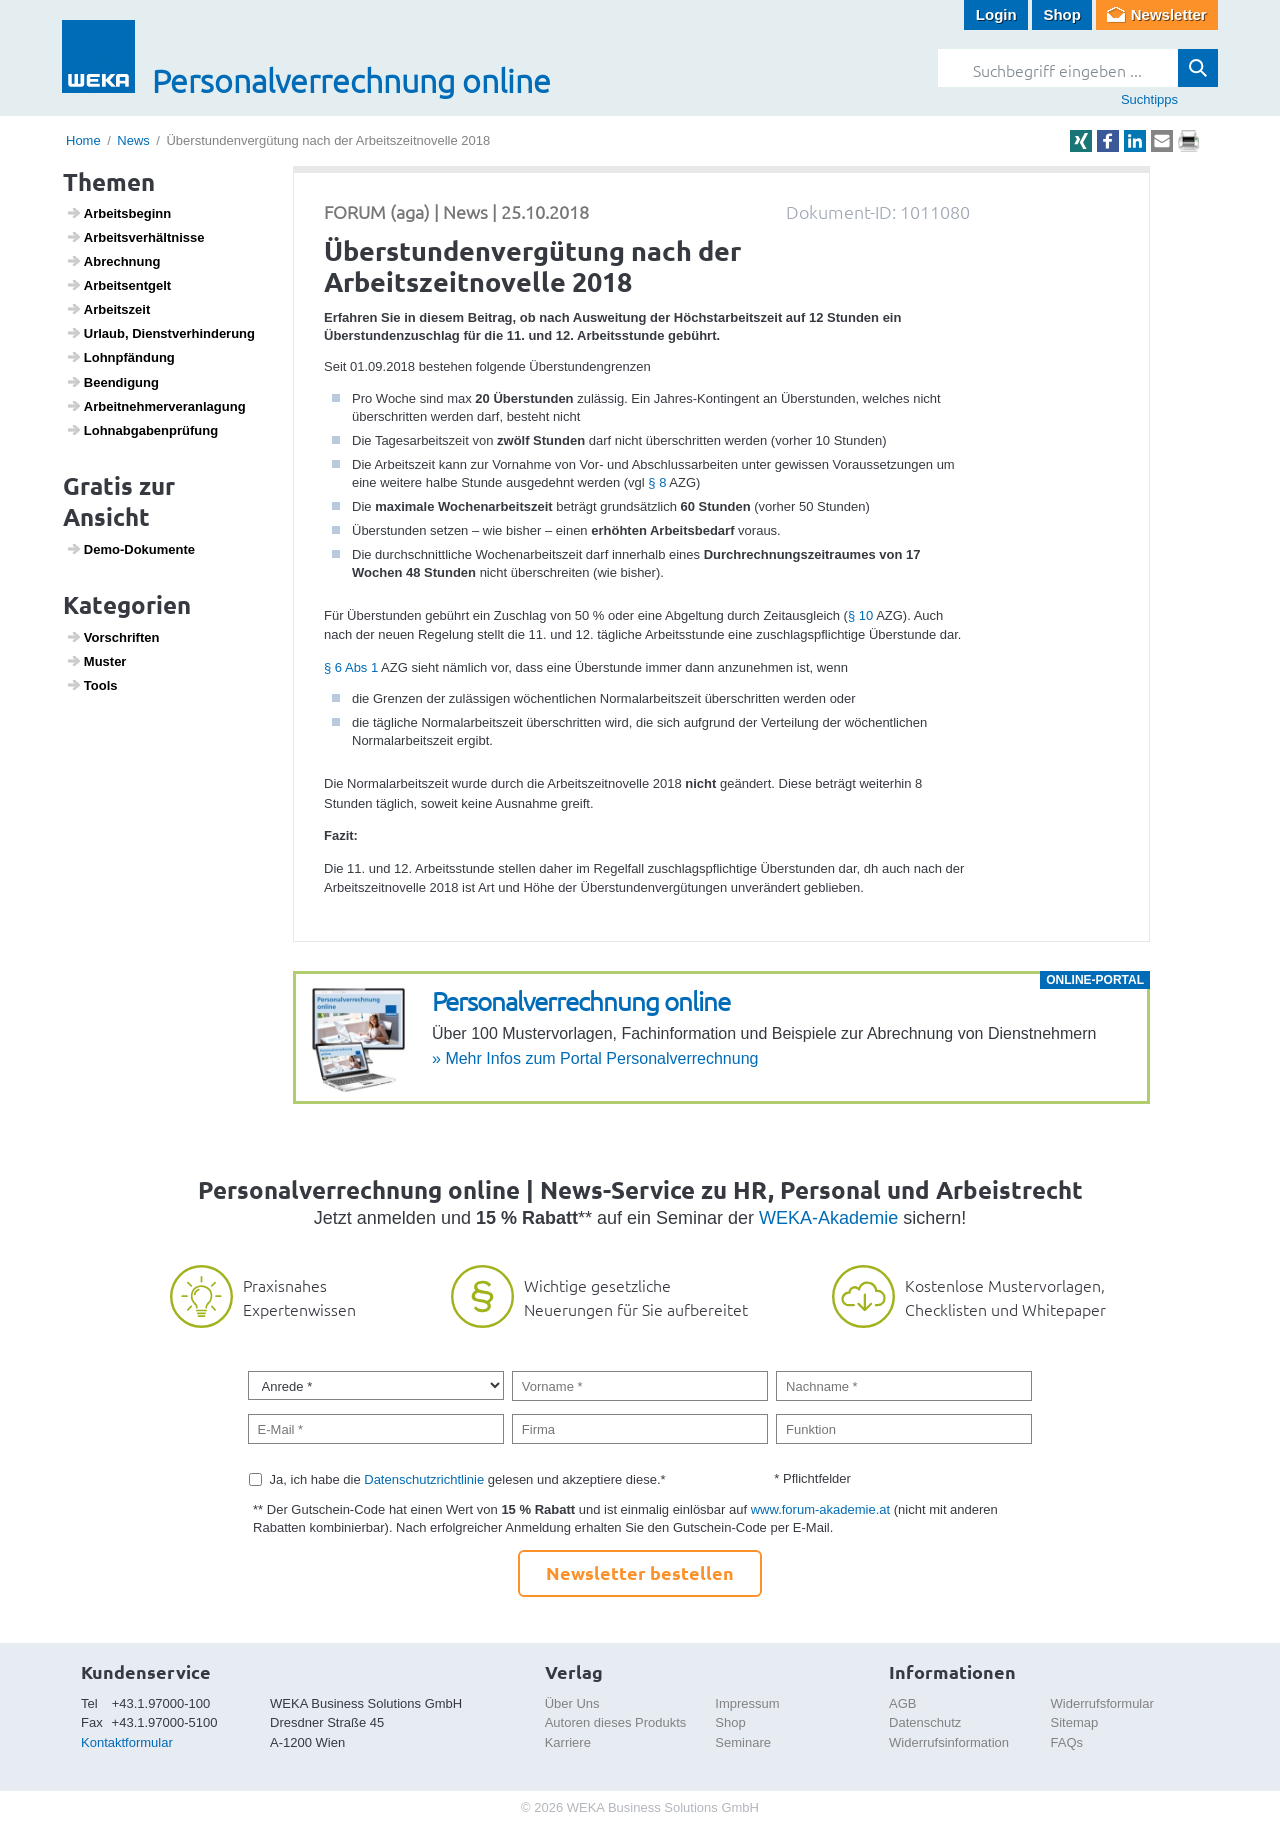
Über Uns (572, 1703)
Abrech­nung (113, 261)
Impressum (747, 1703)
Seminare (743, 1742)
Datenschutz (925, 1722)
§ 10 (860, 615)
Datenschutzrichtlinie (424, 1479)
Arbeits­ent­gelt (119, 285)
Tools (92, 685)
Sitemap (1075, 1722)
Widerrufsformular (1102, 1703)
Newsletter (1169, 14)
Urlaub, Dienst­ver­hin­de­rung (160, 333)
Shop (1062, 14)
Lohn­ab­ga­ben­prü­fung (142, 430)
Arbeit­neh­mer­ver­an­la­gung (156, 406)
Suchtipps (1149, 99)
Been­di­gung (112, 382)
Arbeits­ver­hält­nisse (135, 237)
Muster (96, 661)
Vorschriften (113, 637)
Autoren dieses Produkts (616, 1722)
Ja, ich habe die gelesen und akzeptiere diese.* (468, 1479)
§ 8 (657, 482)
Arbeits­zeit (108, 309)
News (133, 140)
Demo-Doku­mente (130, 549)
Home (83, 140)
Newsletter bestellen (640, 1572)
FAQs (1067, 1742)
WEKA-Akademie (828, 1218)
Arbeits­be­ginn (119, 213)
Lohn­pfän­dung (120, 357)
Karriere (568, 1742)
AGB (902, 1703)
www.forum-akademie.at (820, 1509)
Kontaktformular (127, 1742)
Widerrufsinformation (949, 1742)
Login (996, 14)
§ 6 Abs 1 (351, 667)
